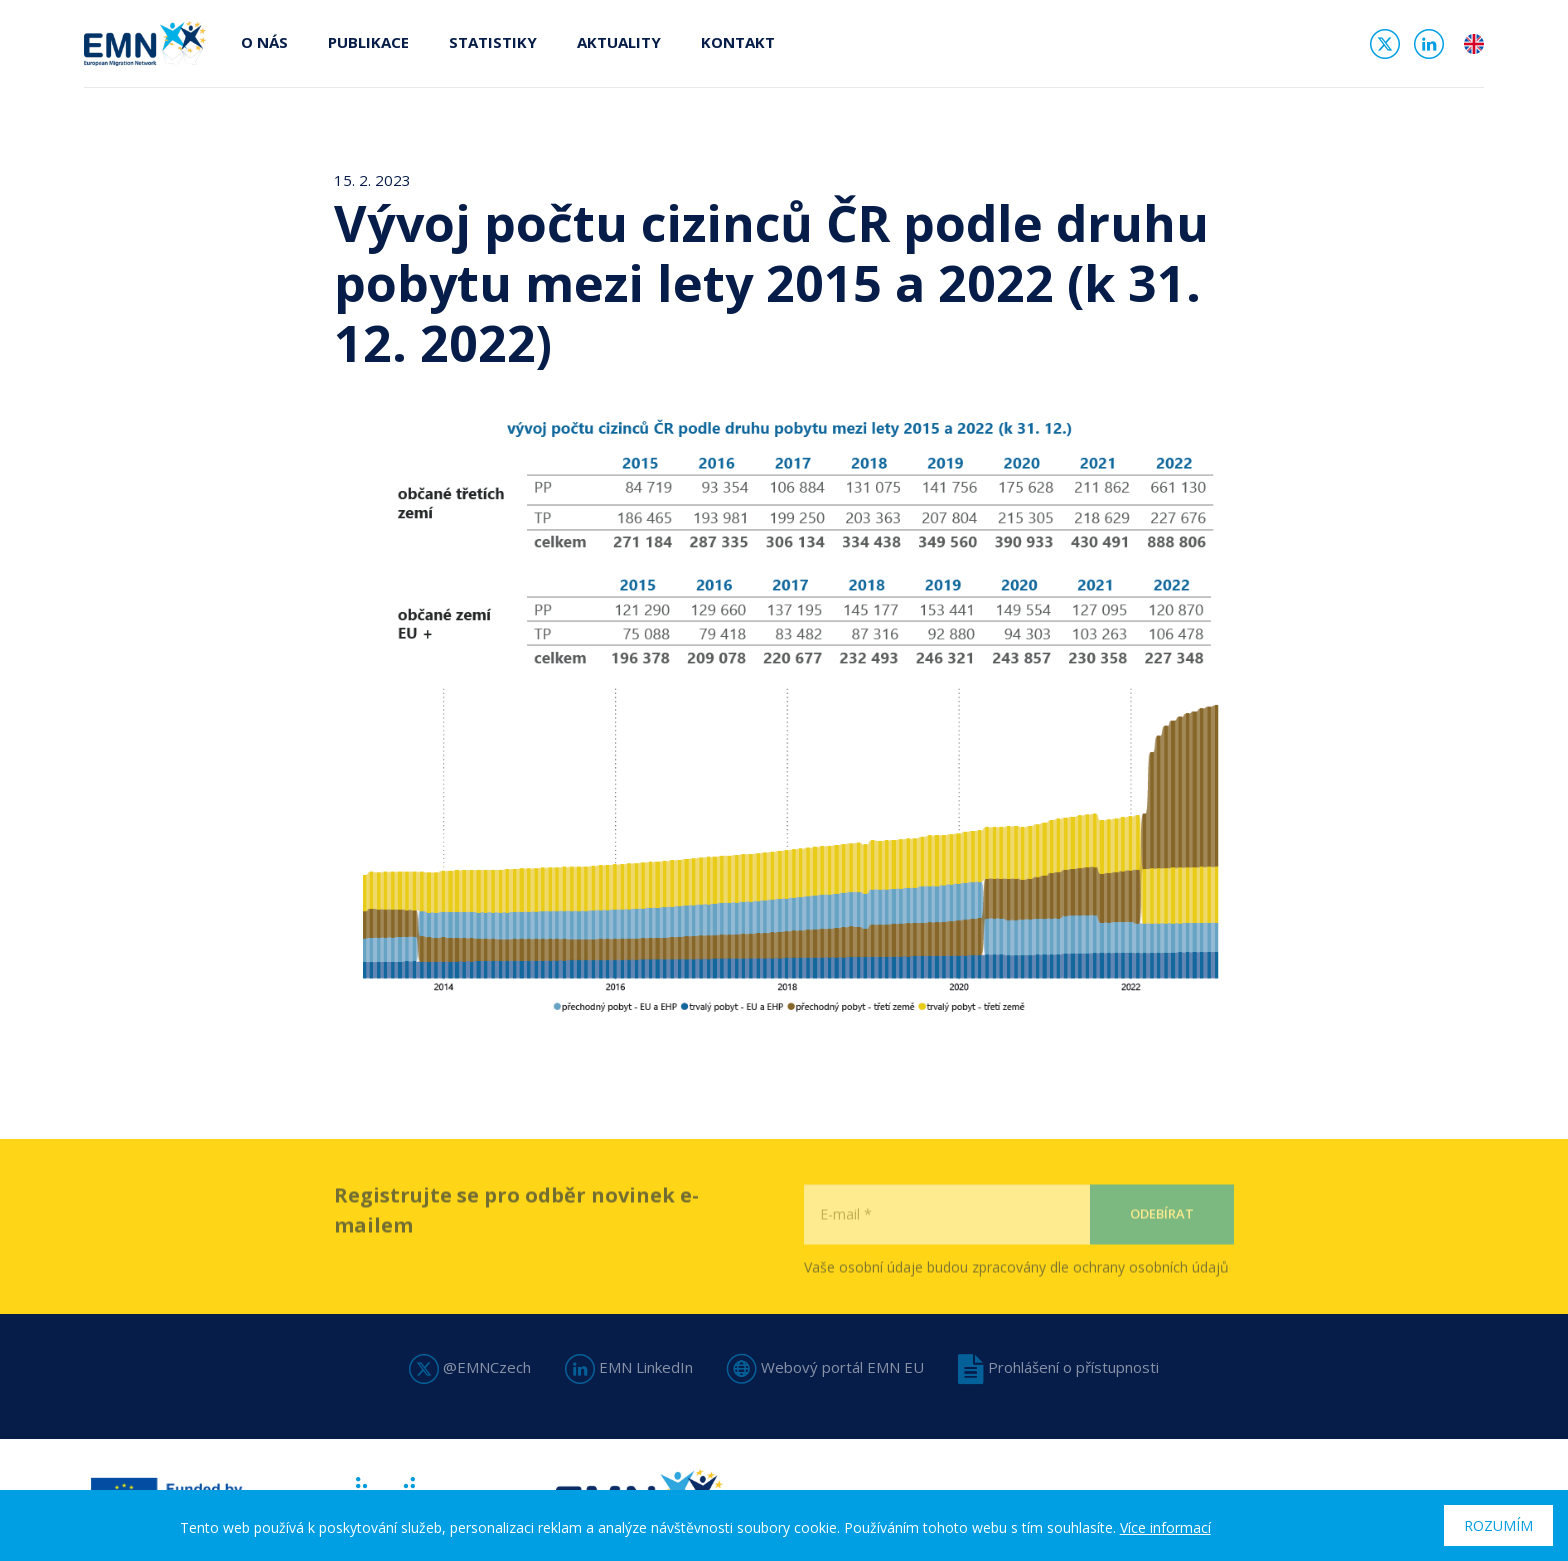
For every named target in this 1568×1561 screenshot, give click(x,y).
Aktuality (619, 42)
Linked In (1429, 44)
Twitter (1385, 44)
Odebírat (1162, 1246)
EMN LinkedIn (629, 1367)
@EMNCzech (470, 1367)
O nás (264, 42)
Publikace (368, 42)
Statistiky (493, 42)
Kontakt (738, 42)
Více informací (1165, 1527)
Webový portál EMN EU (825, 1367)
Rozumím (1498, 1525)
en (1474, 44)
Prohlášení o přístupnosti (1058, 1367)
